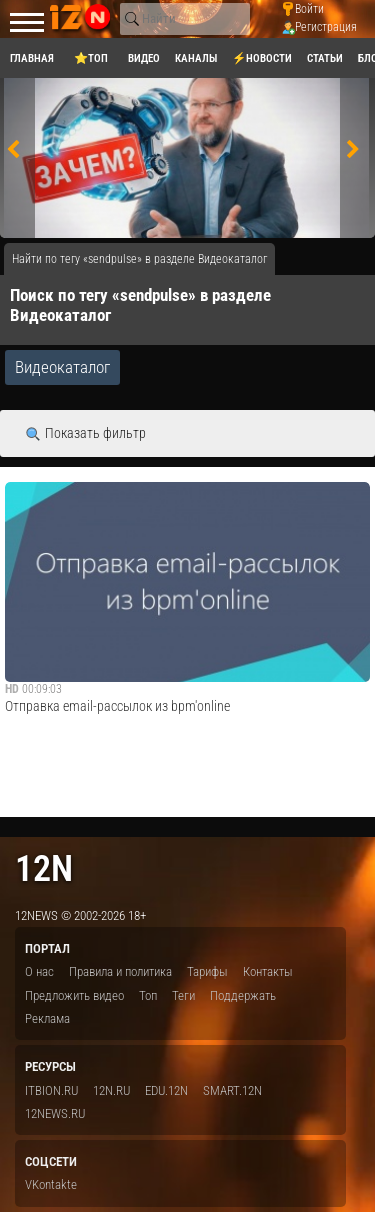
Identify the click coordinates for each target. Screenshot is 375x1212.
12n (44, 868)
